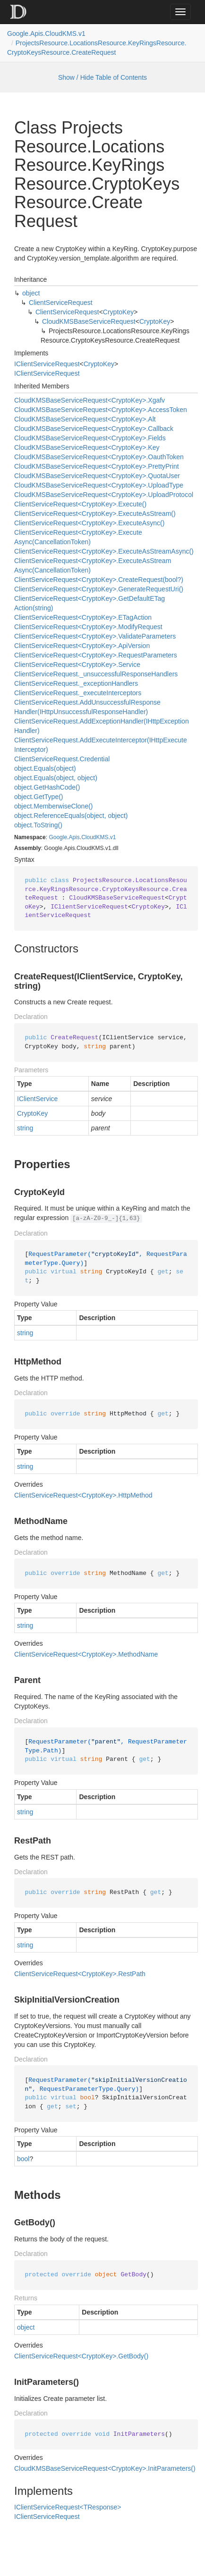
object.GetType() (38, 796)
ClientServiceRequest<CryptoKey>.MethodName (86, 1654)
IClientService (37, 1099)
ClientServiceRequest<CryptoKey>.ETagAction (83, 617)
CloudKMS (94, 837)
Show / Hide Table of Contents (102, 77)
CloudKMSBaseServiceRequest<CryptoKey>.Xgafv (89, 400)
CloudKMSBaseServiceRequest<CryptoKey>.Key (86, 447)
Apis (73, 837)
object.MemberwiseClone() (53, 806)
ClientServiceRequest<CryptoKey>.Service (77, 664)
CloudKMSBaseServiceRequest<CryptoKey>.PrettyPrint (96, 466)
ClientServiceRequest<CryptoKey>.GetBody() (81, 2356)
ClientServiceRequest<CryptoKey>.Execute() (80, 504)
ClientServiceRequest (61, 302)
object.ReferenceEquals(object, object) (71, 815)
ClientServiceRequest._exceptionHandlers (76, 683)
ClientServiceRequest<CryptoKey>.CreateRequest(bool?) (98, 579)
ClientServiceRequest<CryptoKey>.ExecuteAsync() (89, 523)
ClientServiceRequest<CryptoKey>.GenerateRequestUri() (98, 589)
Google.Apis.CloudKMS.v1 (46, 33)
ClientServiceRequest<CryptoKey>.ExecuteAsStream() (95, 513)
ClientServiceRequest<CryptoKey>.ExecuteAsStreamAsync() (104, 551)
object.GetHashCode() (47, 787)
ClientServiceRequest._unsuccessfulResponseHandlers (96, 674)
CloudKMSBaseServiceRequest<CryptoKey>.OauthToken (99, 457)
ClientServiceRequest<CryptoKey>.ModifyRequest (88, 627)
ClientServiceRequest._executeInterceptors (77, 693)
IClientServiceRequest (47, 364)
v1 (113, 837)
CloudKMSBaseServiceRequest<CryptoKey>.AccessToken (100, 409)
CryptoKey (118, 312)
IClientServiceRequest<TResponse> (67, 2507)
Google (58, 837)
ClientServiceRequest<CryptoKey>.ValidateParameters (95, 636)
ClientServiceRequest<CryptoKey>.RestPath (79, 1974)
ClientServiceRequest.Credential (62, 759)
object (31, 293)
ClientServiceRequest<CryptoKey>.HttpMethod (83, 1495)
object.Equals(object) (45, 768)
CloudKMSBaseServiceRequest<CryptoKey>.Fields (90, 438)
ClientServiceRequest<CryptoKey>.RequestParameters (95, 655)
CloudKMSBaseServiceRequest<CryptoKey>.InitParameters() (105, 2468)
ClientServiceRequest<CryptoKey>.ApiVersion (82, 645)
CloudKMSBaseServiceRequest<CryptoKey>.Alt (85, 419)
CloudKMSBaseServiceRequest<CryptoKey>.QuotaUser (97, 476)
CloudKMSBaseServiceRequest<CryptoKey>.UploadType (98, 485)
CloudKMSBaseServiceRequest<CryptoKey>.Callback (93, 428)
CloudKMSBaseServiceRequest (89, 321)
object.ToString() (38, 825)
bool (23, 2159)
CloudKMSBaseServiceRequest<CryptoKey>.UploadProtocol (103, 494)
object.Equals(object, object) (55, 778)
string (25, 1128)
